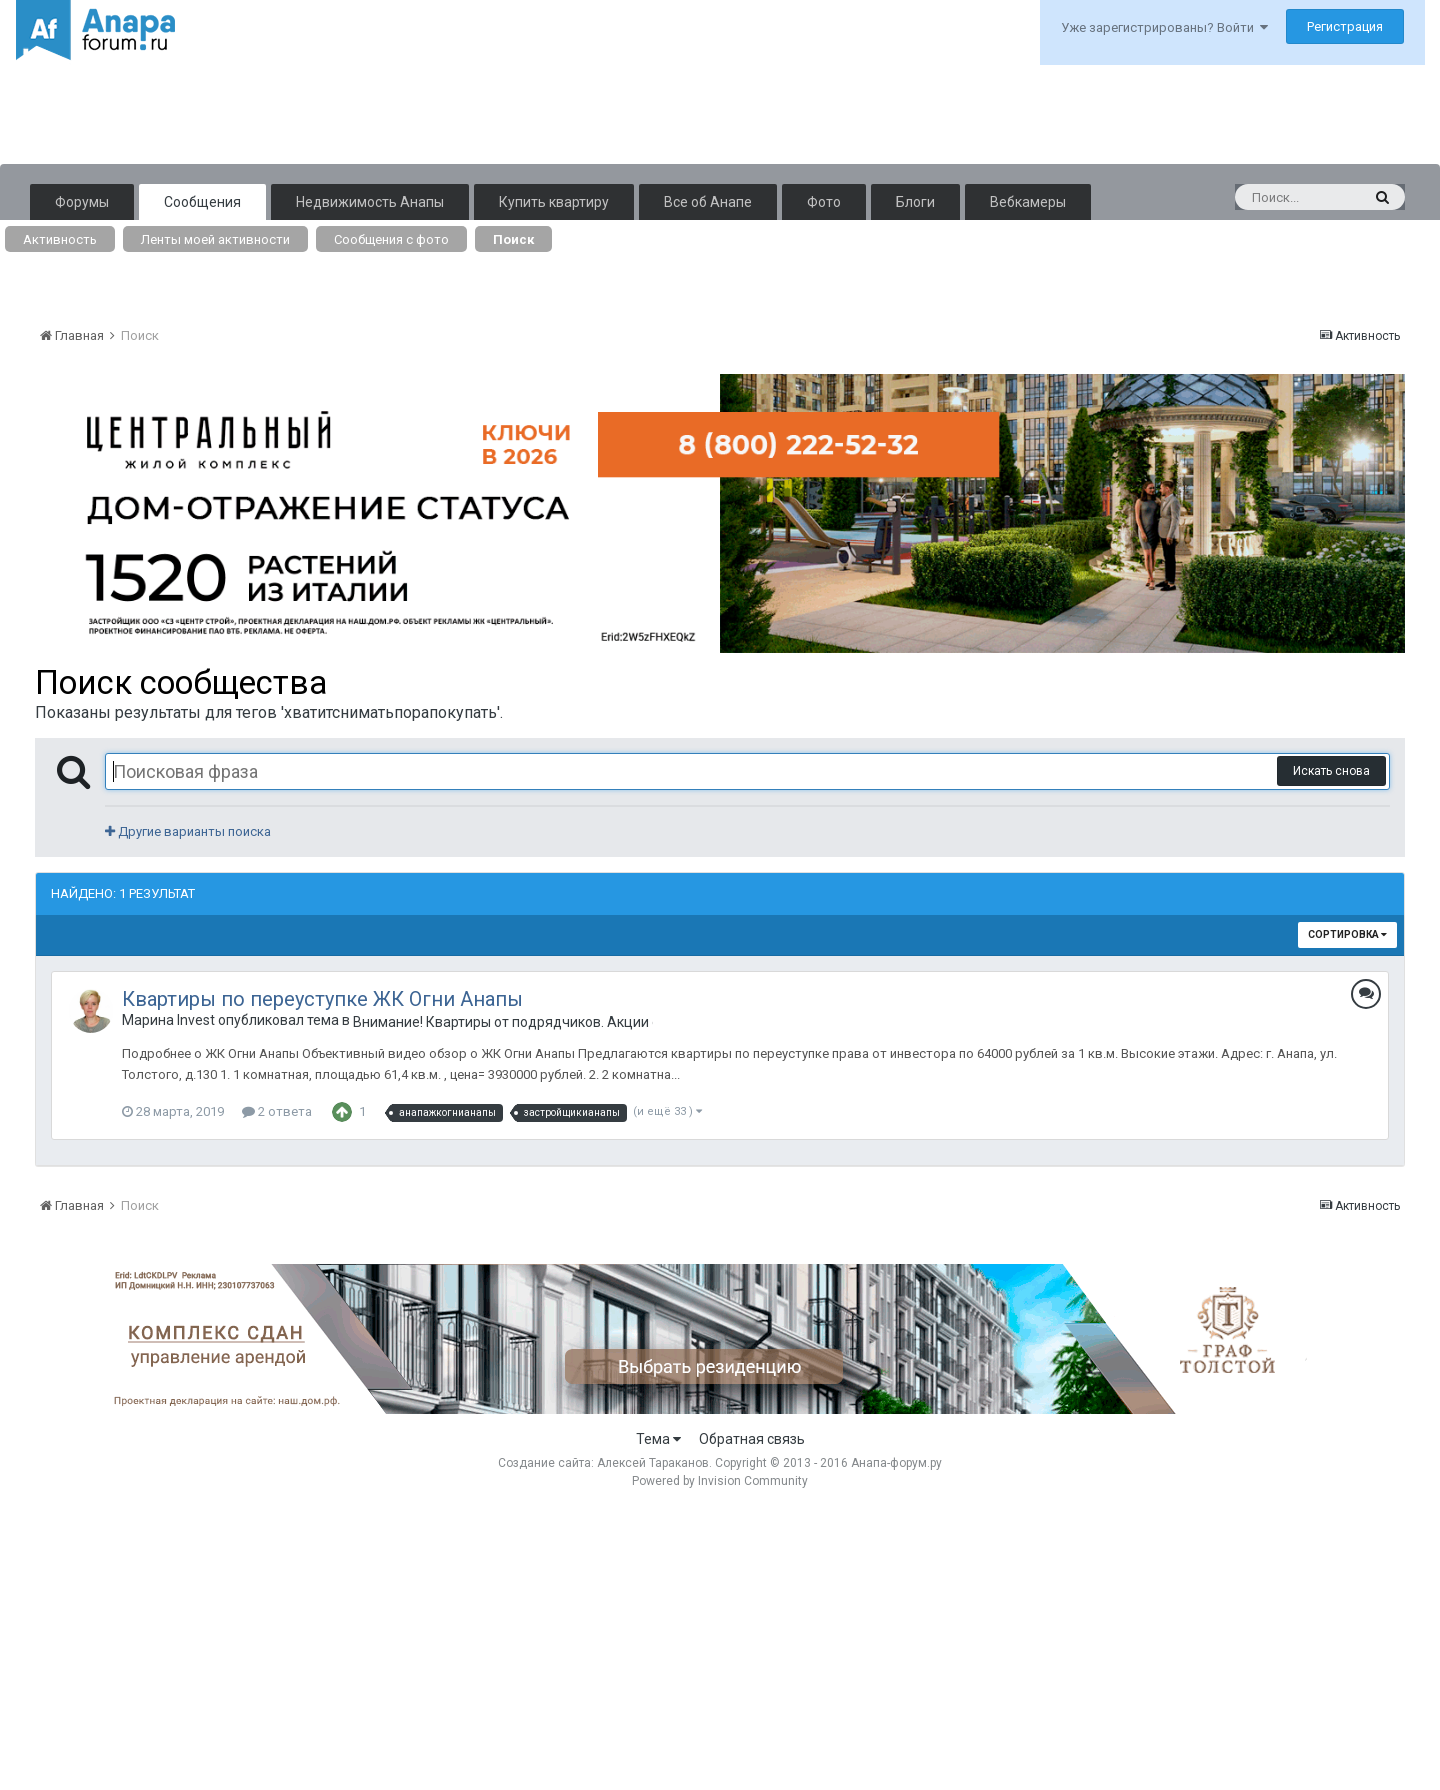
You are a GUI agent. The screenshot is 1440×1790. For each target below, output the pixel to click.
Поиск (513, 239)
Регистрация (1345, 26)
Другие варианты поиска (188, 831)
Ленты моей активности (215, 239)
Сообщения (202, 202)
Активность (60, 239)
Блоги (915, 202)
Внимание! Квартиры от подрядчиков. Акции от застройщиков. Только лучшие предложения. (503, 1022)
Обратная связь (752, 1439)
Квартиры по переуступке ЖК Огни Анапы (322, 999)
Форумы (82, 202)
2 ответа (277, 1111)
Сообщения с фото (391, 239)
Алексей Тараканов (653, 1463)
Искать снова (1331, 771)
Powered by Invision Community (720, 1481)
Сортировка (1347, 934)
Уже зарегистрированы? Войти (1164, 27)
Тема (658, 1439)
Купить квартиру (554, 202)
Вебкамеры (1028, 202)
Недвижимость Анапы (370, 202)
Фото (824, 202)
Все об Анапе (708, 202)
